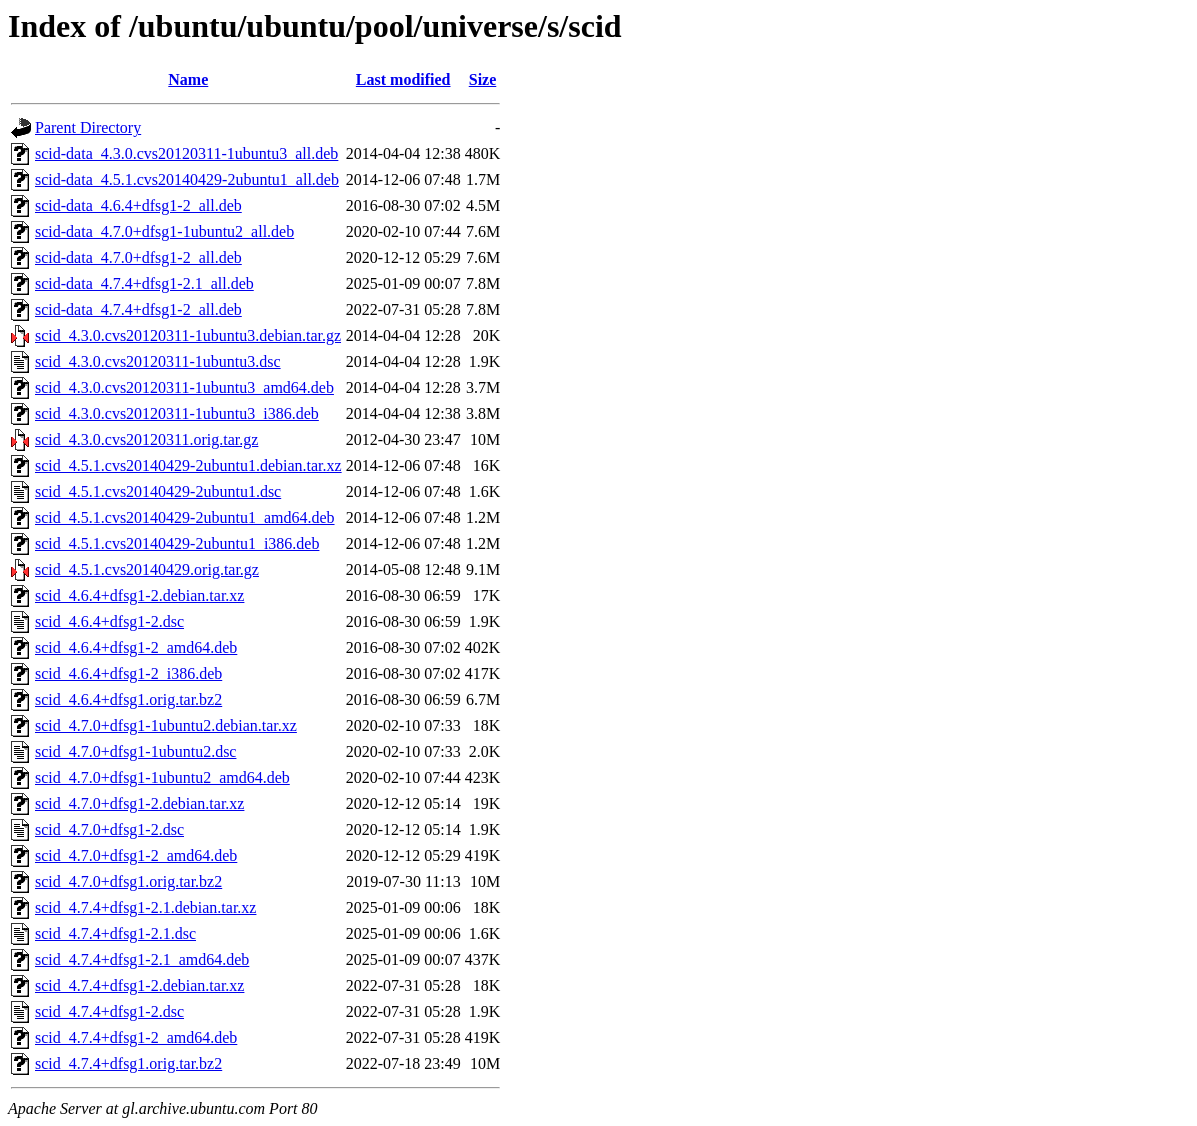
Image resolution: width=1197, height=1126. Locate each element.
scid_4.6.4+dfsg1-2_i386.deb (128, 673)
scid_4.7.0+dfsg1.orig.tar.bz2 (128, 881)
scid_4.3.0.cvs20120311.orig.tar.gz (146, 439)
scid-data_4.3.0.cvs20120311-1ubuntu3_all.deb (186, 153)
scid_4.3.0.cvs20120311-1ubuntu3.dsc (158, 361)
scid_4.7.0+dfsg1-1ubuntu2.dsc (135, 751)
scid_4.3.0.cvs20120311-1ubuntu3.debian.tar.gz (188, 335)
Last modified (403, 79)
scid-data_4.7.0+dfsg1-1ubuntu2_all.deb (164, 231)
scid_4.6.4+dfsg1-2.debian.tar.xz (139, 595)
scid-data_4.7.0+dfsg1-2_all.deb (138, 257)
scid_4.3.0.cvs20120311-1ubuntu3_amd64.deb (184, 387)
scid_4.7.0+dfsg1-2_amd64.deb (136, 855)
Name (188, 79)
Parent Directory (88, 127)
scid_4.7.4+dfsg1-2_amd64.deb (136, 1037)
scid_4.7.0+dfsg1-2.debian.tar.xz (139, 803)
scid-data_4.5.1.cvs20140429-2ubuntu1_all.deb (187, 179)
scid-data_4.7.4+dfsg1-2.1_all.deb (144, 283)
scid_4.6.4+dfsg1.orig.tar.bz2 (128, 699)
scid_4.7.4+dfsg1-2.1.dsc (115, 933)
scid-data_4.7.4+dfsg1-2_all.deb (138, 309)
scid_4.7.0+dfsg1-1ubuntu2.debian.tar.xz (166, 725)
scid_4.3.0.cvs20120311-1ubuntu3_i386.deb (177, 413)
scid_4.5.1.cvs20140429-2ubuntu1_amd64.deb (185, 517)
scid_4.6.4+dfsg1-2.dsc (109, 621)
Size (483, 79)
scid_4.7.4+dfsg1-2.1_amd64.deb (142, 959)
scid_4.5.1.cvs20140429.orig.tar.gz (147, 569)
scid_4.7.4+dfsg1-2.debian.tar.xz (139, 985)
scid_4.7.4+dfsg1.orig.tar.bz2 (128, 1063)
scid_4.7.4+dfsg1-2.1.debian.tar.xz (145, 907)
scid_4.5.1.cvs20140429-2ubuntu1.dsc (158, 491)
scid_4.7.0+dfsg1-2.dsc (109, 829)
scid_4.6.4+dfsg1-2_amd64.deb (136, 647)
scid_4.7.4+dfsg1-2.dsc (109, 1011)
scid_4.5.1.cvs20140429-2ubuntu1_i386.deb (177, 543)
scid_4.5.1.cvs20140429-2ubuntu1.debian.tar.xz (188, 465)
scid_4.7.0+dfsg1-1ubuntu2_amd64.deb (162, 777)
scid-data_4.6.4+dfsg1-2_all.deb (138, 205)
